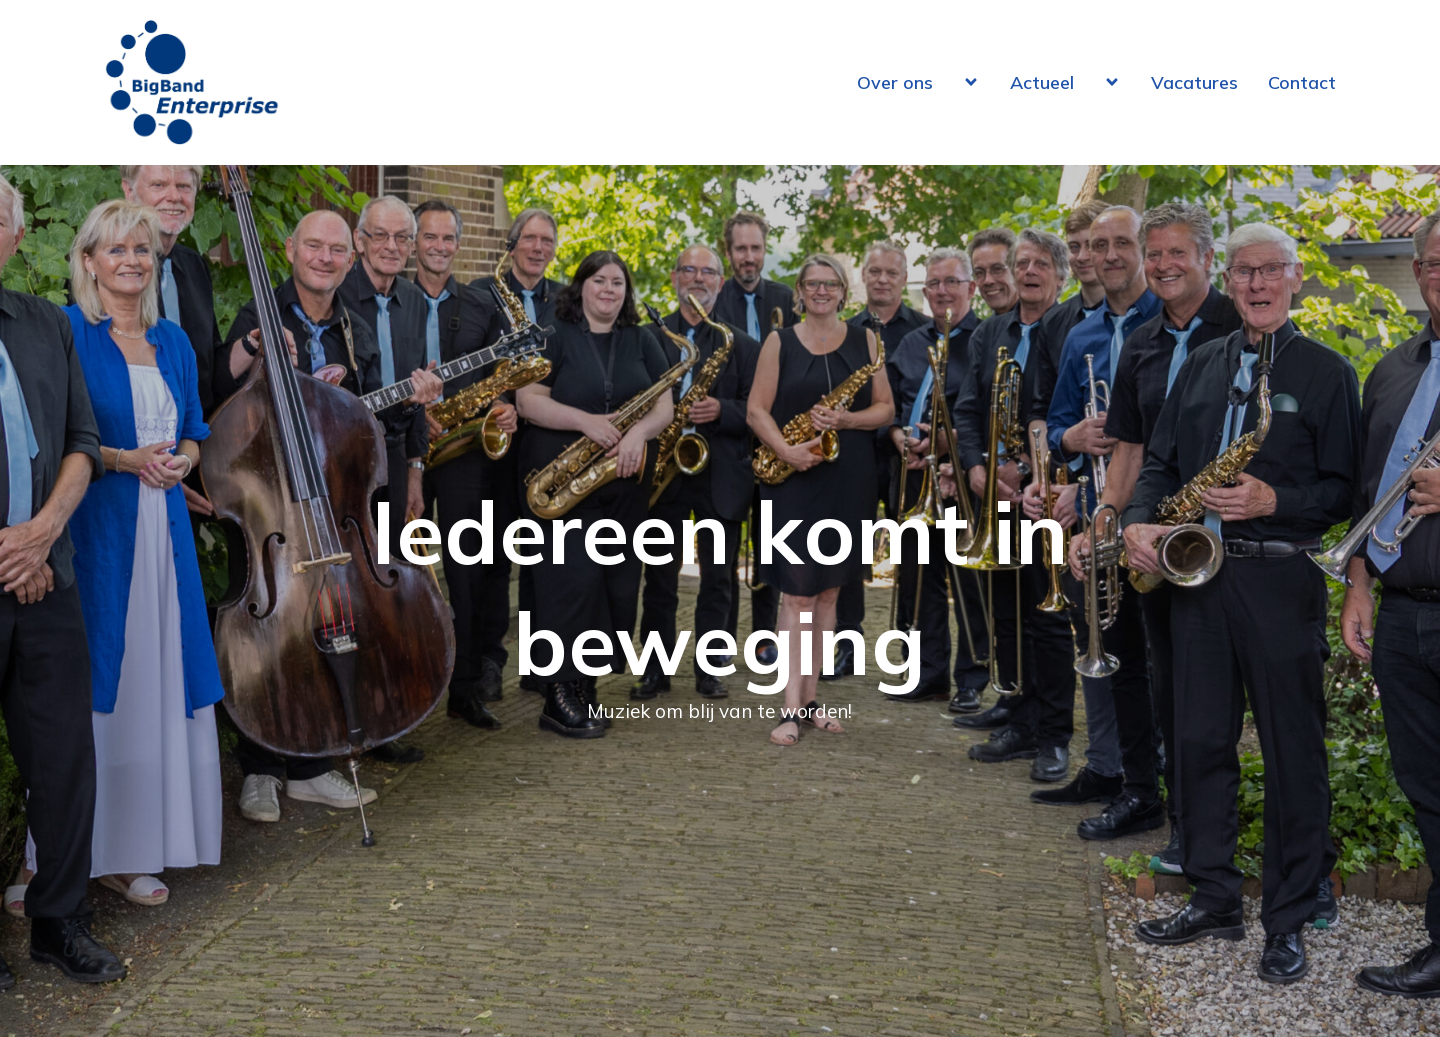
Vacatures (1194, 82)
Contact (1302, 82)
